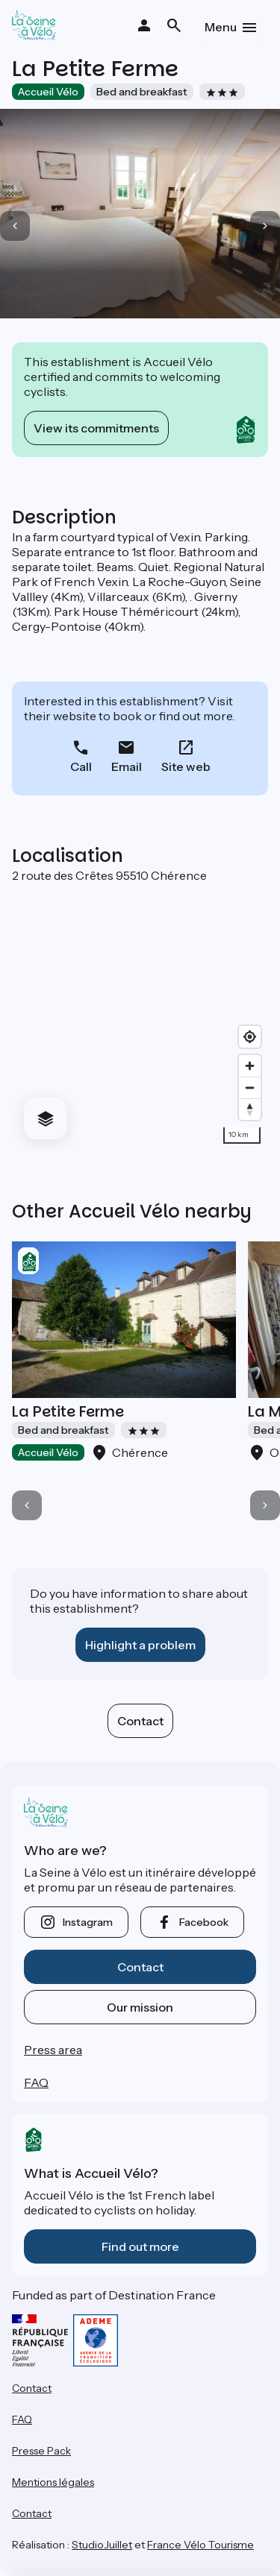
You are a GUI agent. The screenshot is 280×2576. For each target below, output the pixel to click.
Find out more (140, 2246)
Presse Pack (41, 2450)
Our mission (140, 2007)
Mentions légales (53, 2482)
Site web (186, 766)
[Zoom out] (250, 1087)
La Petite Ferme (68, 1411)
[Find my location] (250, 1037)
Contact (140, 1720)
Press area (53, 2049)
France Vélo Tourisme (200, 2544)
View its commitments (96, 428)
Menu (221, 26)
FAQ (36, 2082)
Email (126, 766)
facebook (203, 1922)
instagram (88, 1922)
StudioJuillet (102, 2544)
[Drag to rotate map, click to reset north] (250, 1109)
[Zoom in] (250, 1066)
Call (81, 766)
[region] (140, 1017)
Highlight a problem (140, 1644)
